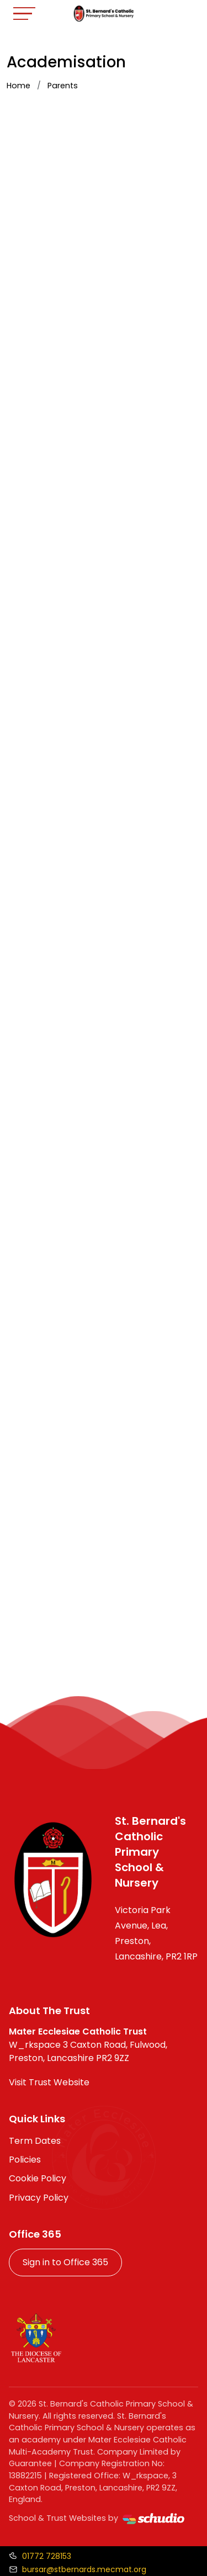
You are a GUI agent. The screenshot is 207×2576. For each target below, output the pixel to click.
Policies (25, 2159)
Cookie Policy (37, 2178)
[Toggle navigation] (24, 13)
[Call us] (40, 2556)
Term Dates (35, 2140)
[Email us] (77, 2569)
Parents (62, 85)
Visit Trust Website (49, 2082)
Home (18, 85)
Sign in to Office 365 (65, 2262)
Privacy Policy (38, 2197)
